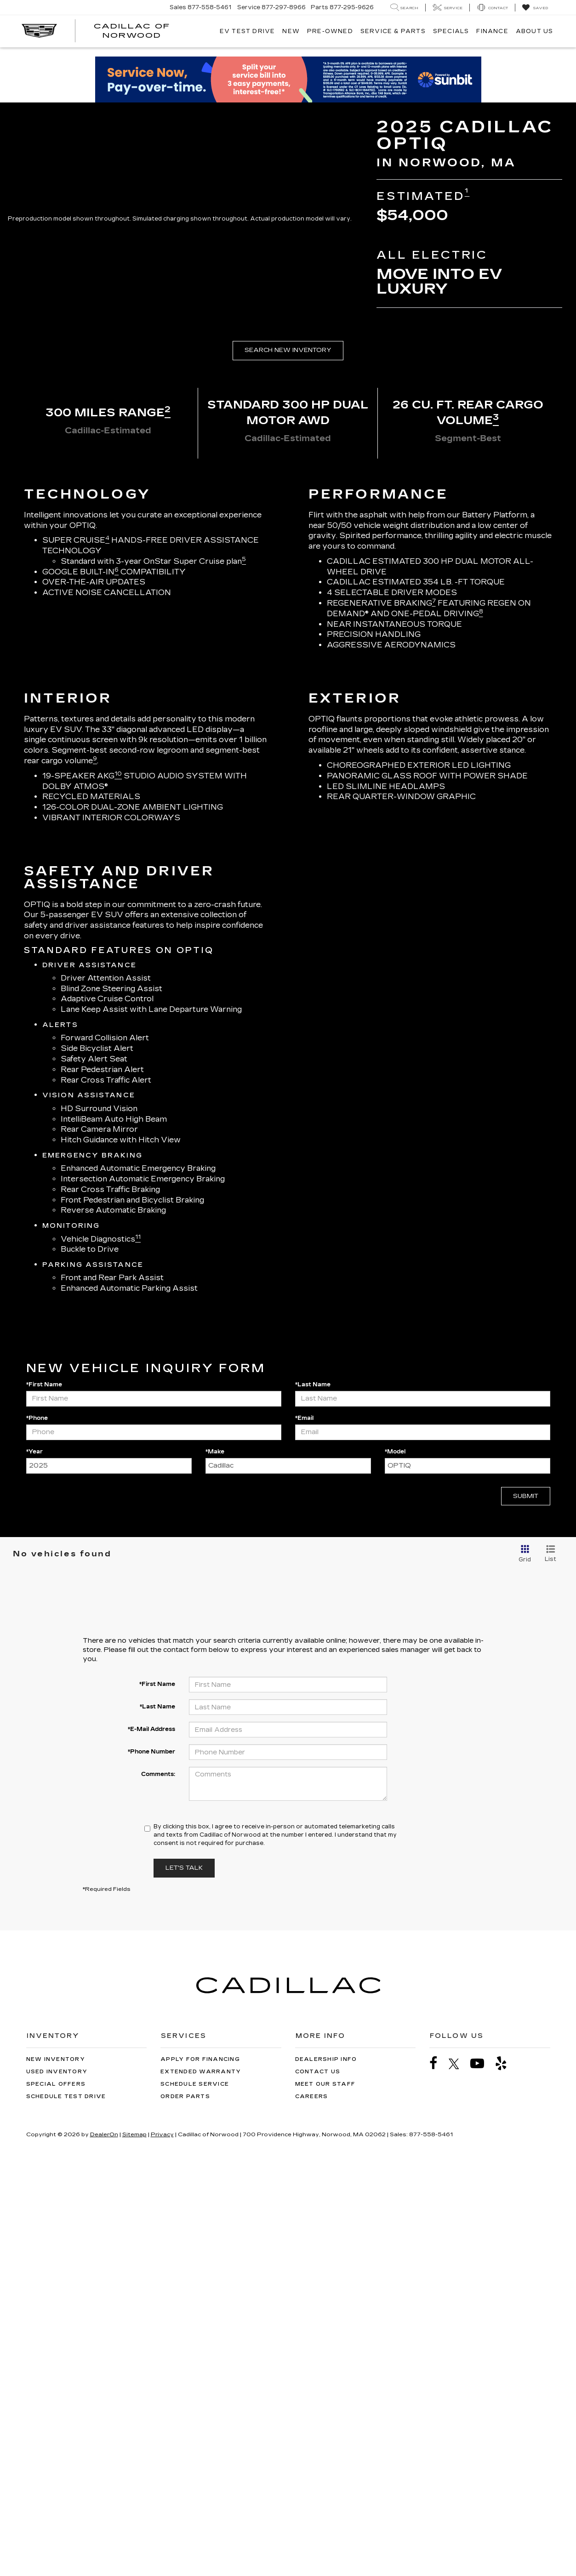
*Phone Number (151, 2161)
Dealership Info (326, 2469)
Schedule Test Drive (66, 2506)
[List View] (550, 1964)
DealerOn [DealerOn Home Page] (104, 2544)
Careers (311, 2506)
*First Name (44, 1794)
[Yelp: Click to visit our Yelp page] (505, 2473)
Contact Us (318, 2482)
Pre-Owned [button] (330, 31)
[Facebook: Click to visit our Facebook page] (438, 2473)
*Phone (37, 1827)
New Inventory (55, 2469)
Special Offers (56, 2494)
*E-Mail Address (151, 2139)
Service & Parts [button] (393, 31)
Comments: (158, 2184)
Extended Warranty (200, 2482)
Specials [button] (451, 31)
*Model (395, 1861)
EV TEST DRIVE (247, 31)
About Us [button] (534, 31)
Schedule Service (194, 2494)
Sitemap (134, 2544)
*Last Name (313, 1794)
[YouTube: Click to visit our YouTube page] (481, 2473)
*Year (34, 1861)
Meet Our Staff (325, 2494)
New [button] (291, 31)
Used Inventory (57, 2482)
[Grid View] (523, 1964)
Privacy (162, 2544)
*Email (304, 1827)
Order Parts (185, 2506)
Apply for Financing (200, 2469)
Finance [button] (492, 31)
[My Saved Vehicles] (535, 8)
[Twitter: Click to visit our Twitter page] (458, 2473)
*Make (214, 1861)
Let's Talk (184, 2277)
